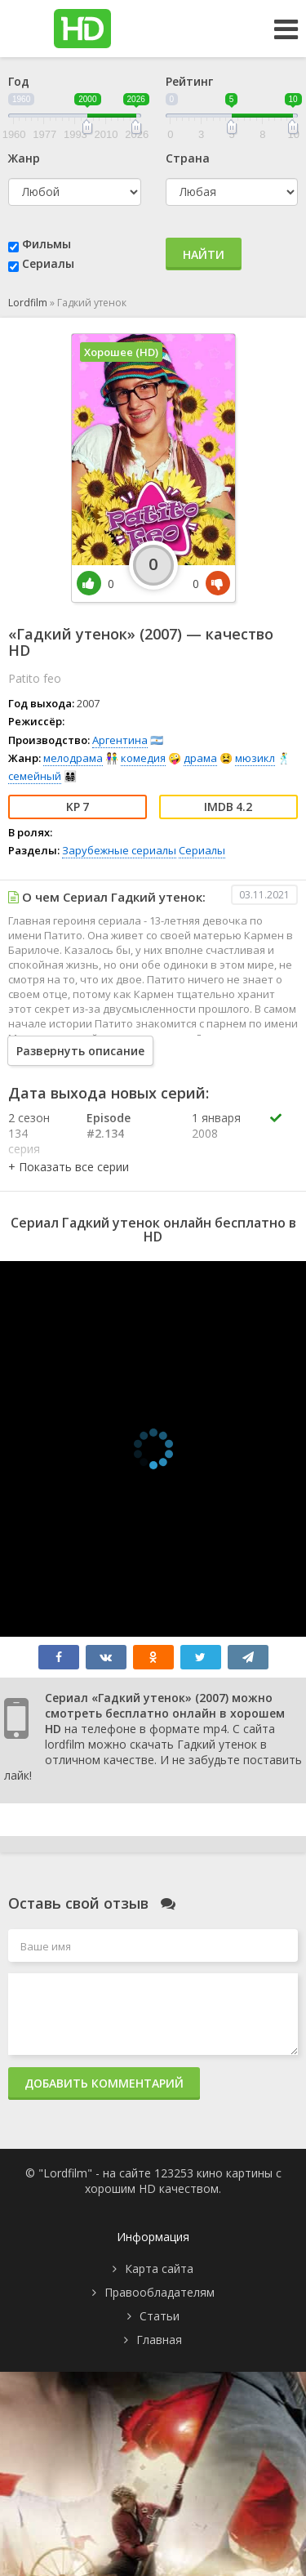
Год (18, 81)
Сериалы (48, 263)
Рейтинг (189, 81)
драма (200, 758)
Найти (203, 254)
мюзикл (255, 758)
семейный (34, 776)
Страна (188, 158)
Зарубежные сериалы (119, 850)
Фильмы (46, 244)
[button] (68, 1166)
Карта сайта (159, 2268)
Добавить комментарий (104, 2083)
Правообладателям (159, 2292)
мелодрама (73, 758)
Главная (159, 2339)
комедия (143, 758)
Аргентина (120, 740)
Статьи (160, 2316)
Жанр (24, 158)
